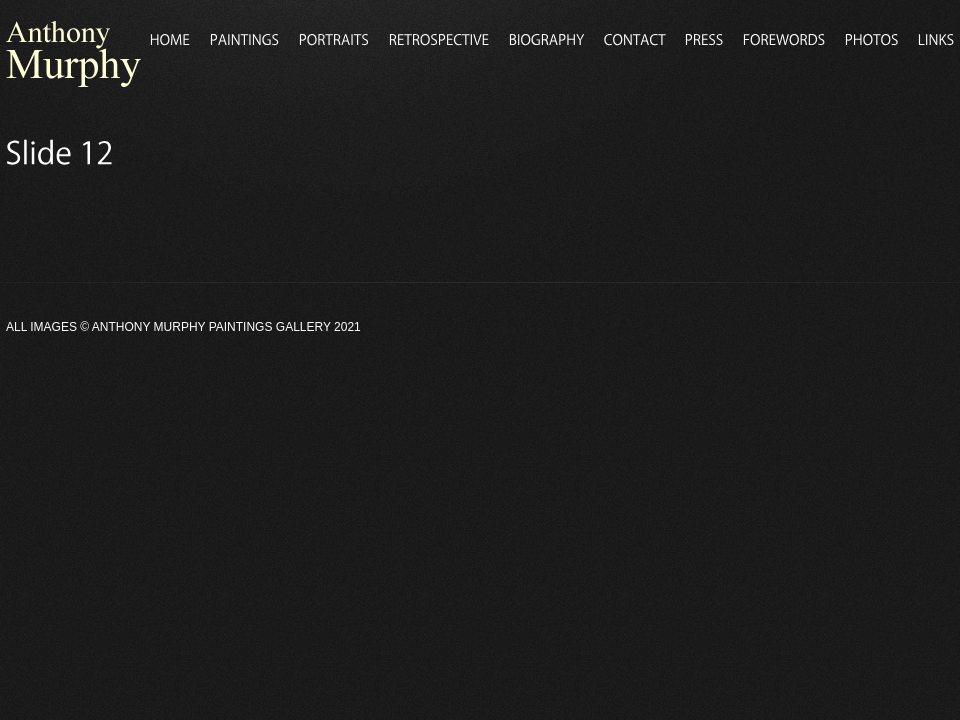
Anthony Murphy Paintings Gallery (211, 327)
